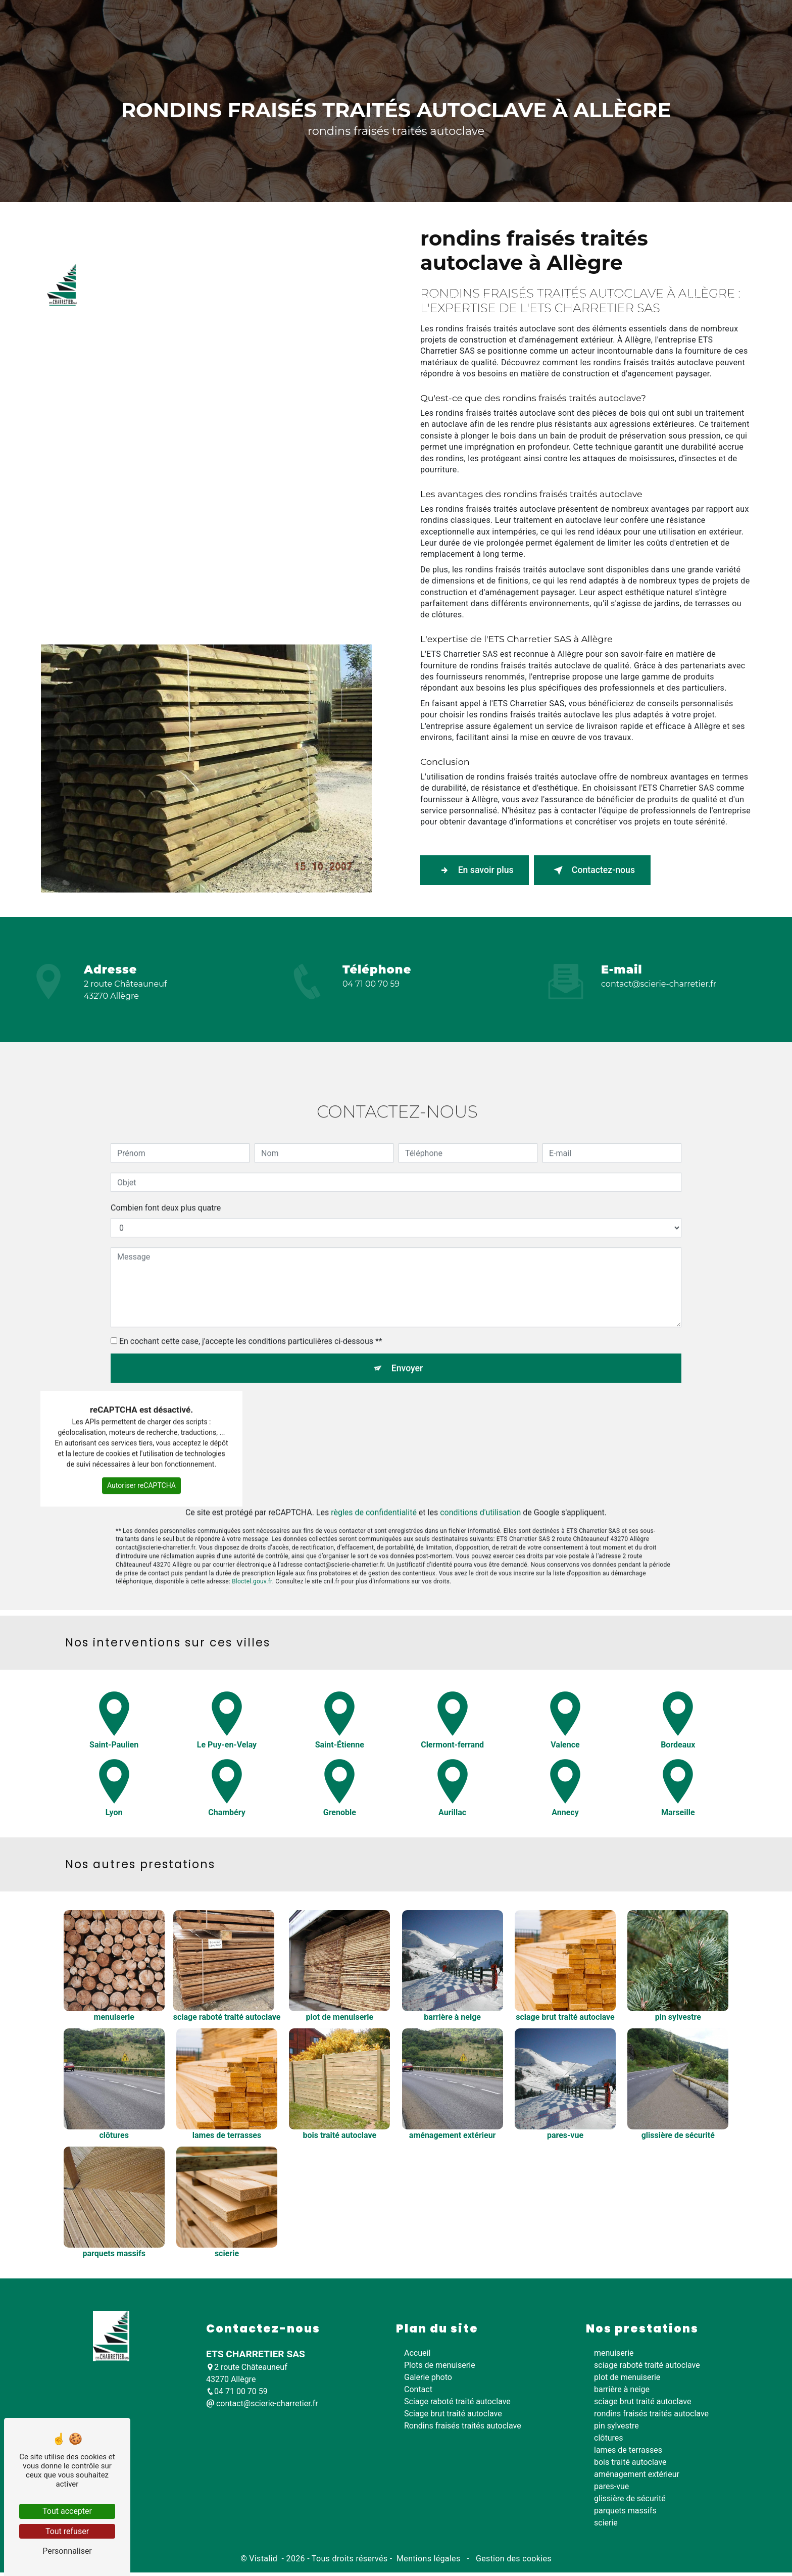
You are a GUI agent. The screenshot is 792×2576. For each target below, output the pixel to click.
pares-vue (611, 2489)
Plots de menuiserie (208, 376)
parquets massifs (625, 2513)
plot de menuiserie (627, 2380)
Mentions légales (428, 2561)
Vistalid (264, 2561)
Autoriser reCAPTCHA (141, 1444)
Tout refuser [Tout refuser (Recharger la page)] (67, 2531)
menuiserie (614, 2356)
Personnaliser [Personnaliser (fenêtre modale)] (67, 2551)
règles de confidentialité (374, 1471)
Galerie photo (662, 376)
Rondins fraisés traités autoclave (561, 376)
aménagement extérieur (636, 2477)
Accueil (141, 376)
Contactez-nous (613, 871)
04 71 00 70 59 (371, 984)
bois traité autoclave (630, 2465)
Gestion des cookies (513, 2561)
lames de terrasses (628, 2453)
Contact (718, 376)
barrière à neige (622, 2392)
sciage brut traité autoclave (642, 2404)
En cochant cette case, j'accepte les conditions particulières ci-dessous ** (250, 1297)
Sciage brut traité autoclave (436, 376)
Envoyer (407, 1325)
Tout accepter (67, 2511)
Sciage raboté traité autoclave (315, 376)
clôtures (608, 2441)
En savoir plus (481, 871)
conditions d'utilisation (480, 1471)
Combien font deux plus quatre (166, 1164)
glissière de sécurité (630, 2501)
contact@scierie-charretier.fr (658, 984)
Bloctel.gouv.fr (252, 1540)
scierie (606, 2526)
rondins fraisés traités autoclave (651, 2416)
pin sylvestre (616, 2429)
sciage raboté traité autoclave (647, 2368)
